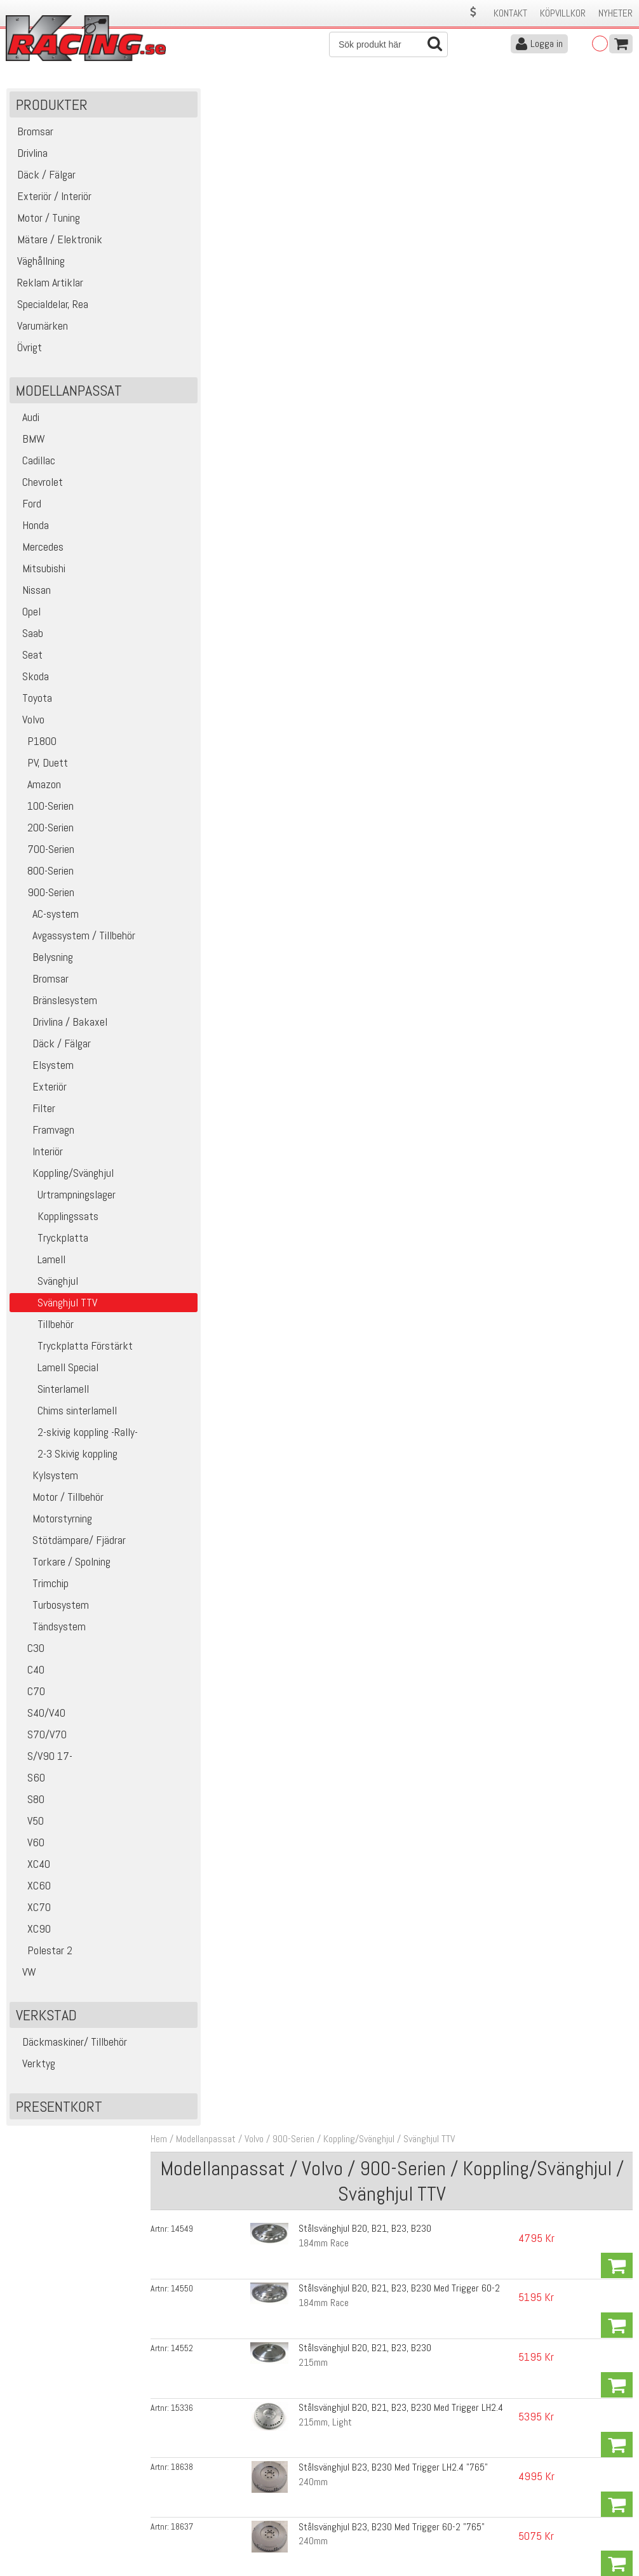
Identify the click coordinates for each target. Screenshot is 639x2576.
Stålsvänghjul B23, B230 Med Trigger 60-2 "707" (383, 423)
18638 (197, 320)
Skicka (616, 2382)
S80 (28, 1804)
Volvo (28, 725)
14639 (197, 391)
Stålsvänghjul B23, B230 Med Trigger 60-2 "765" (383, 355)
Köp (617, 197)
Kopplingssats (55, 1221)
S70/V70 (40, 1740)
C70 (29, 1696)
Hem (174, 100)
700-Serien (43, 854)
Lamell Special (55, 1372)
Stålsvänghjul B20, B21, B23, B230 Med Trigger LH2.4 (392, 287)
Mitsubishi (39, 574)
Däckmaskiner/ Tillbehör (70, 2047)
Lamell (39, 1265)
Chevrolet (38, 487)
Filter (34, 1113)
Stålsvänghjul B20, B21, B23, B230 (356, 190)
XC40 (31, 1869)
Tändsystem (49, 1632)
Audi (26, 422)
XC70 (32, 1912)
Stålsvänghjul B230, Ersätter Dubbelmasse (372, 455)
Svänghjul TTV (444, 100)
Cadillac (34, 466)
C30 (28, 1653)
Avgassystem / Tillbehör (74, 941)
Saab (28, 638)
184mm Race (315, 204)
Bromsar (41, 984)
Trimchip (41, 1588)
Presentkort (59, 2112)
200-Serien (43, 833)
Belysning (43, 962)
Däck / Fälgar (52, 1049)
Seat (28, 660)
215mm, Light (317, 302)
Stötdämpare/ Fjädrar (69, 1545)
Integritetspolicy (193, 2524)
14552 (197, 255)
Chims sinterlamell (65, 1416)
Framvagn (43, 1135)
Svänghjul (45, 1286)
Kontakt (510, 13)
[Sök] (388, 44)
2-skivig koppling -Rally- (75, 1437)
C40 (28, 1675)
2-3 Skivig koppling (65, 1459)
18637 (197, 355)
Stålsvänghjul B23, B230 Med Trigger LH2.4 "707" (385, 391)
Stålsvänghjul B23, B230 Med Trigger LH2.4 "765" (385, 319)
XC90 (32, 1934)
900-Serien (43, 897)
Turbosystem (51, 1610)
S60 (29, 1783)
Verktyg (34, 2069)
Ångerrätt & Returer (200, 2511)
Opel (27, 617)
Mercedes (38, 552)
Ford (27, 509)
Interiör (38, 1157)
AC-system (46, 919)
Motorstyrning (52, 1524)
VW (24, 1977)
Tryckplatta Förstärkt (73, 1351)
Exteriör (40, 1092)
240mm (305, 334)
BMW (29, 444)
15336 (197, 287)
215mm (305, 269)
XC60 (32, 1891)
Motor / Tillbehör (58, 1502)
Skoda (31, 681)
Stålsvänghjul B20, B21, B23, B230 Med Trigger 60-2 (391, 222)
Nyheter (615, 13)
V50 (28, 1826)
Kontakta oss (188, 2471)
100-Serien (43, 811)
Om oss (339, 2471)
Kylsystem (45, 1480)
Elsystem (43, 1070)
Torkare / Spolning (62, 1567)
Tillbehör (43, 1329)
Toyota (32, 703)
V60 (28, 1848)
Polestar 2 (42, 1956)
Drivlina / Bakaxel (60, 1027)
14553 (197, 456)
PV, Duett (40, 768)
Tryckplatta (50, 1243)
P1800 (35, 746)
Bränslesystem (55, 1005)
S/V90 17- (42, 1761)
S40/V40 (39, 1718)
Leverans (179, 2497)
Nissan (32, 595)
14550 (197, 223)
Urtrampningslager (64, 1200)
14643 (197, 423)
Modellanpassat (221, 100)
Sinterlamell (51, 1394)
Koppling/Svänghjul (63, 1178)
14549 (197, 190)
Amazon (37, 789)
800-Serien (43, 876)
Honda (31, 530)
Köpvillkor (563, 13)
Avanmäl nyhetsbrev (43, 2537)
